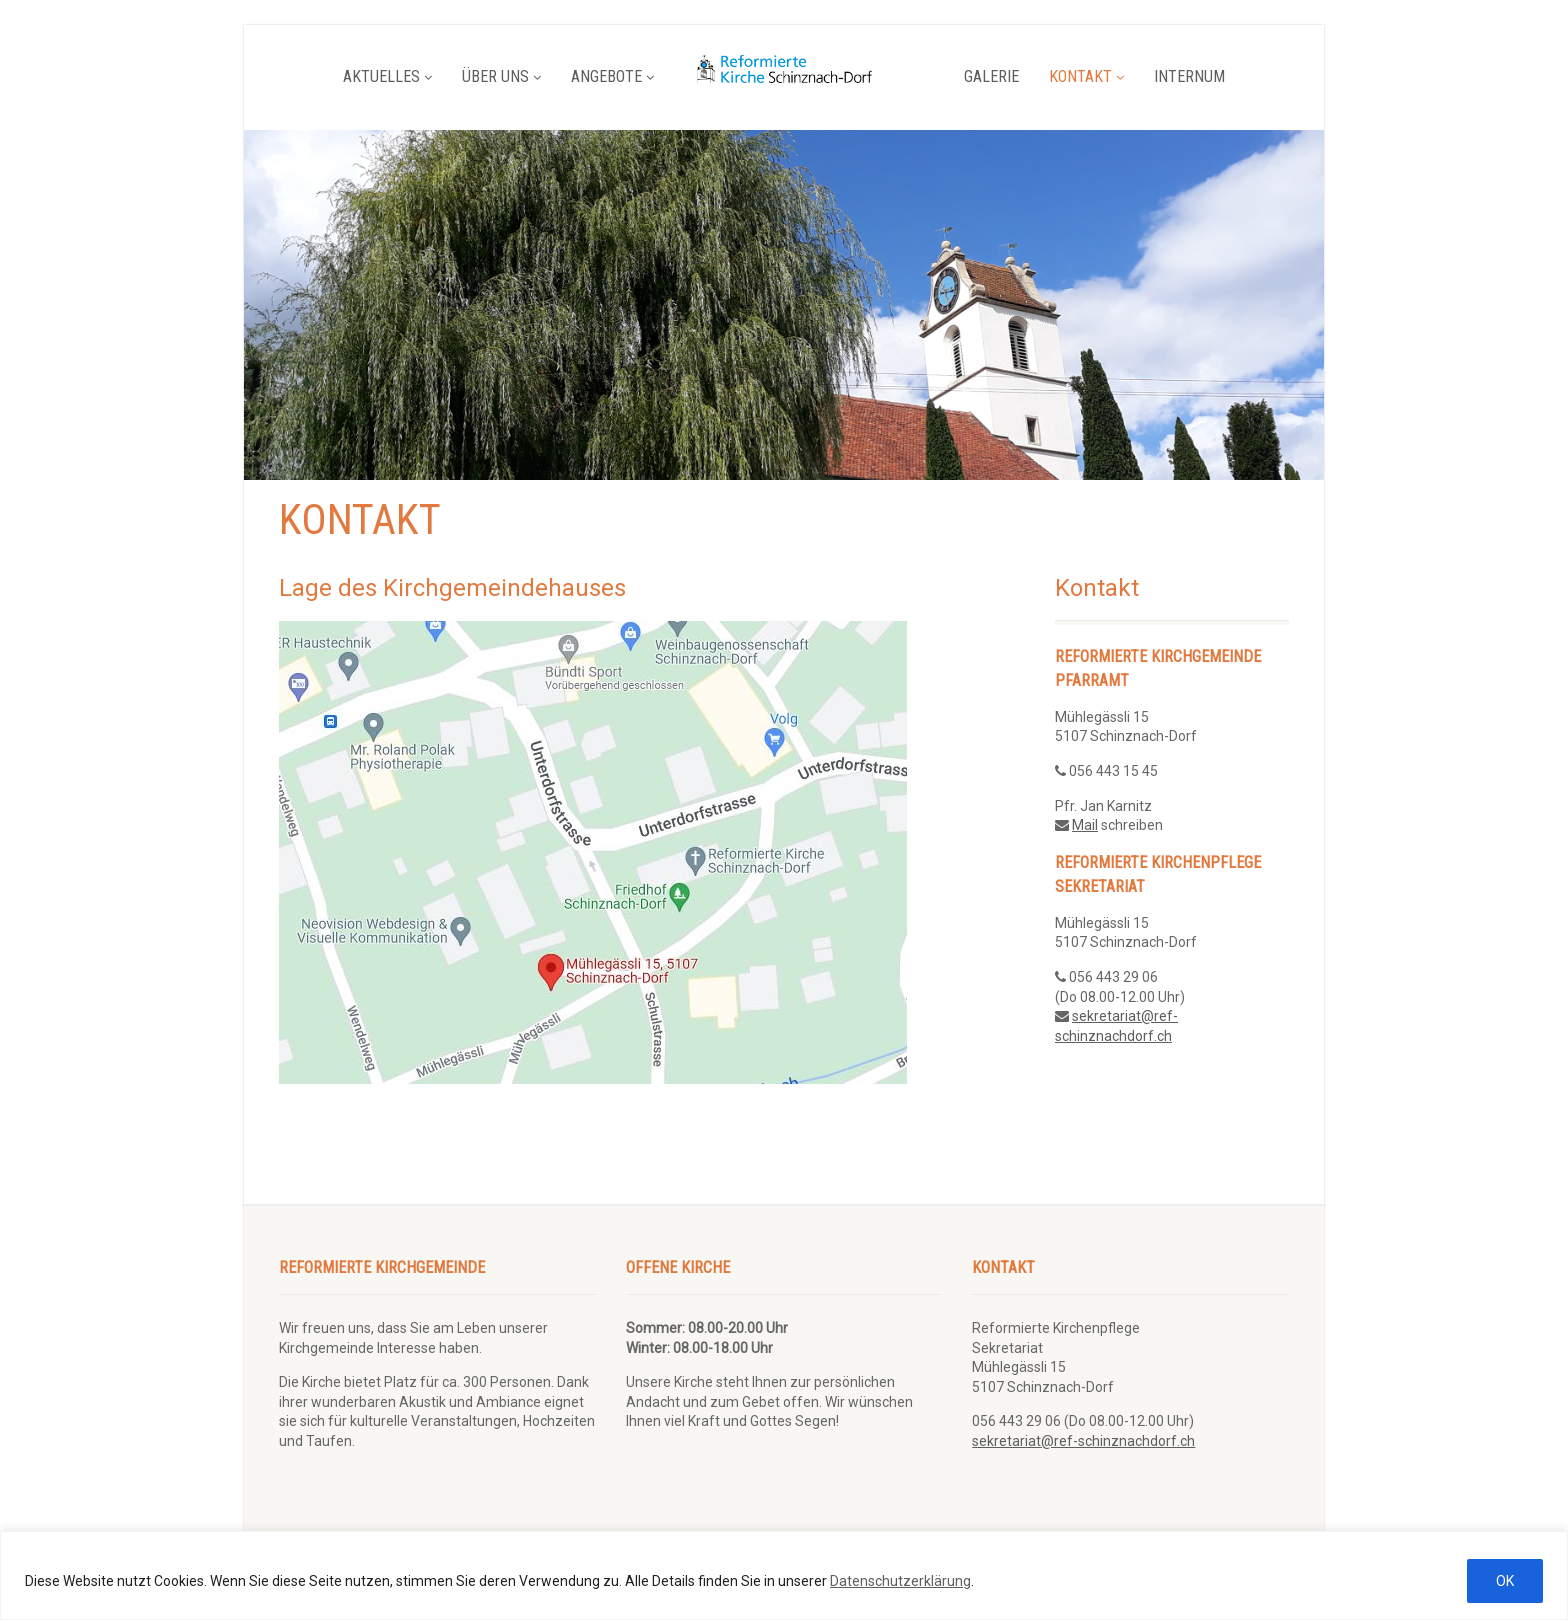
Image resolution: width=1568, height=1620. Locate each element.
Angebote (612, 76)
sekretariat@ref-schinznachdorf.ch (1083, 1441)
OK (1505, 1581)
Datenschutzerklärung (900, 1581)
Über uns (501, 76)
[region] (784, 1575)
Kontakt (1086, 76)
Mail (1085, 825)
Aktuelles (387, 76)
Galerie (991, 76)
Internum (1189, 76)
